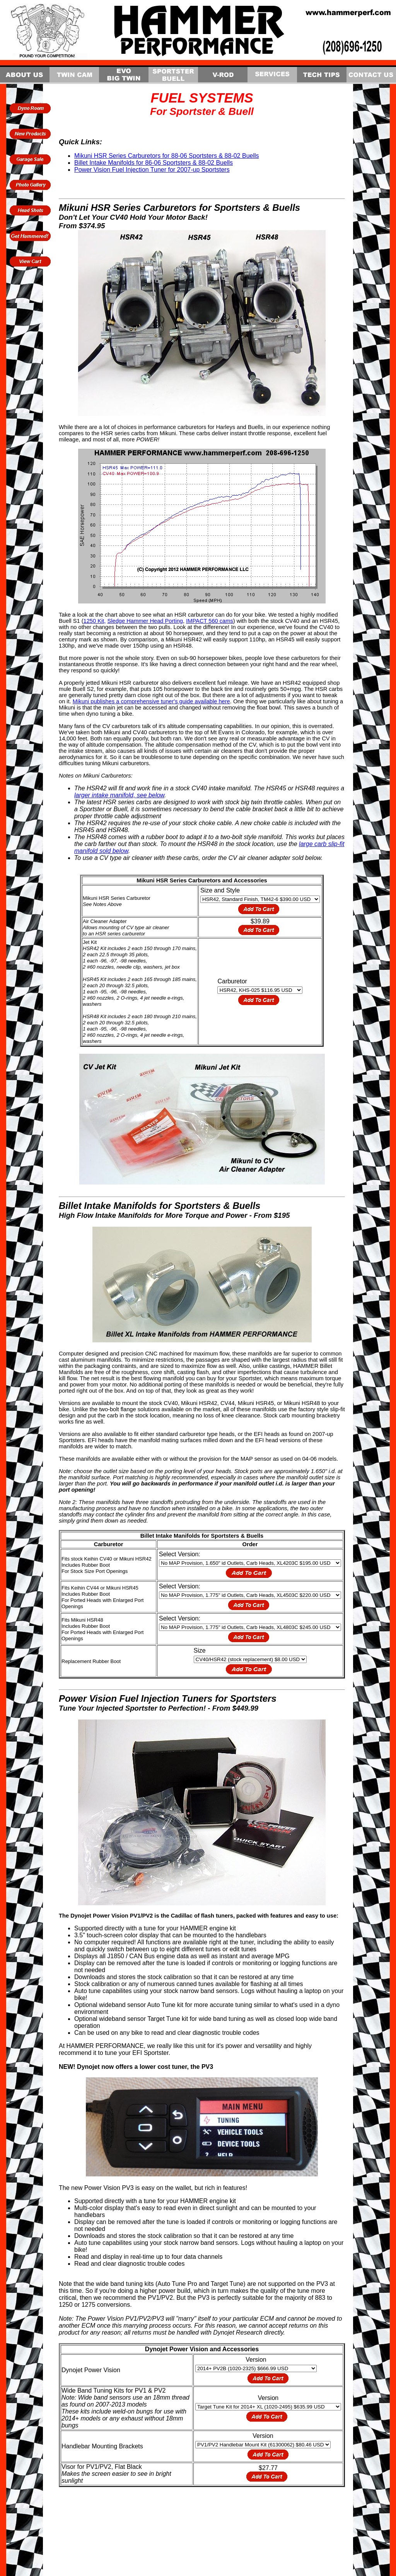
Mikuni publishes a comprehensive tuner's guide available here (151, 701)
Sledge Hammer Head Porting (145, 621)
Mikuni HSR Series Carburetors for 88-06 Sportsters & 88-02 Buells (166, 155)
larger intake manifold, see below (119, 795)
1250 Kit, (95, 621)
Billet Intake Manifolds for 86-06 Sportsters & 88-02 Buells (153, 162)
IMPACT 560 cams (209, 621)
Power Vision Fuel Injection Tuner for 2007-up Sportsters (152, 169)
